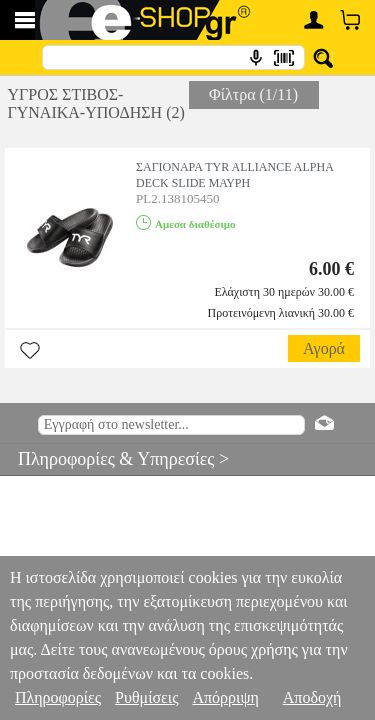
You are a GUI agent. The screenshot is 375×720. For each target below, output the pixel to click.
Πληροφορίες (58, 697)
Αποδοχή (312, 697)
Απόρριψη (225, 697)
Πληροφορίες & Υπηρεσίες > (114, 459)
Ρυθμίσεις (146, 697)
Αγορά (324, 348)
